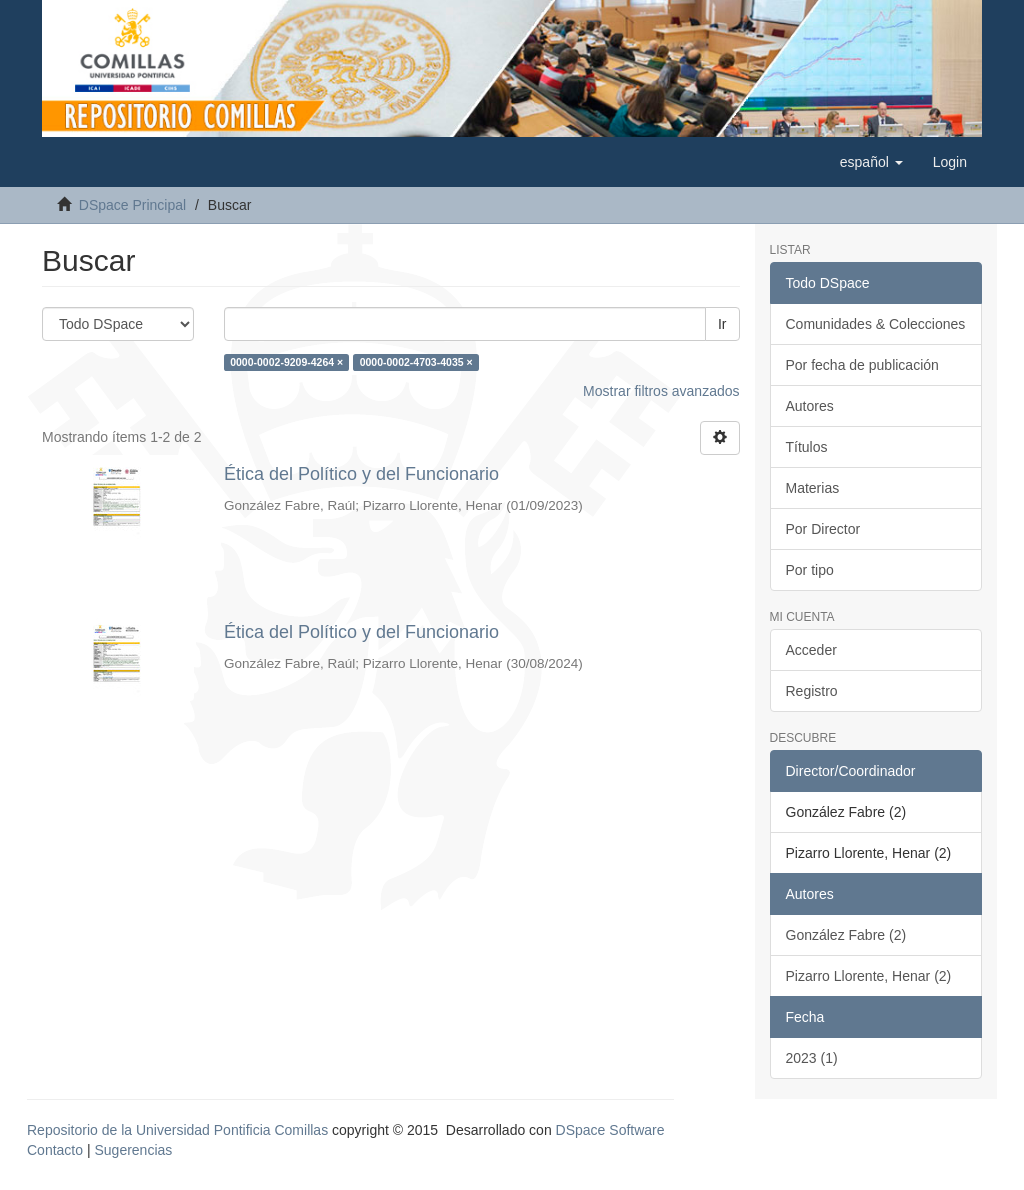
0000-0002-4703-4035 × (416, 362)
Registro (812, 691)
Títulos (807, 447)
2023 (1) (812, 1058)
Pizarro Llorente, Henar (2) (869, 976)
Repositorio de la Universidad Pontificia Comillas (177, 1130)
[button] (871, 162)
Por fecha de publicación (862, 365)
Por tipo (810, 570)
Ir (722, 324)
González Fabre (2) (846, 935)
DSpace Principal (132, 205)
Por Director (823, 529)
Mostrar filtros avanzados (661, 391)
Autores (810, 406)
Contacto (55, 1150)
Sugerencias (133, 1150)
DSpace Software (610, 1130)
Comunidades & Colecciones (876, 324)
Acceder (811, 650)
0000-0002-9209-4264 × (286, 362)
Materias (813, 488)
